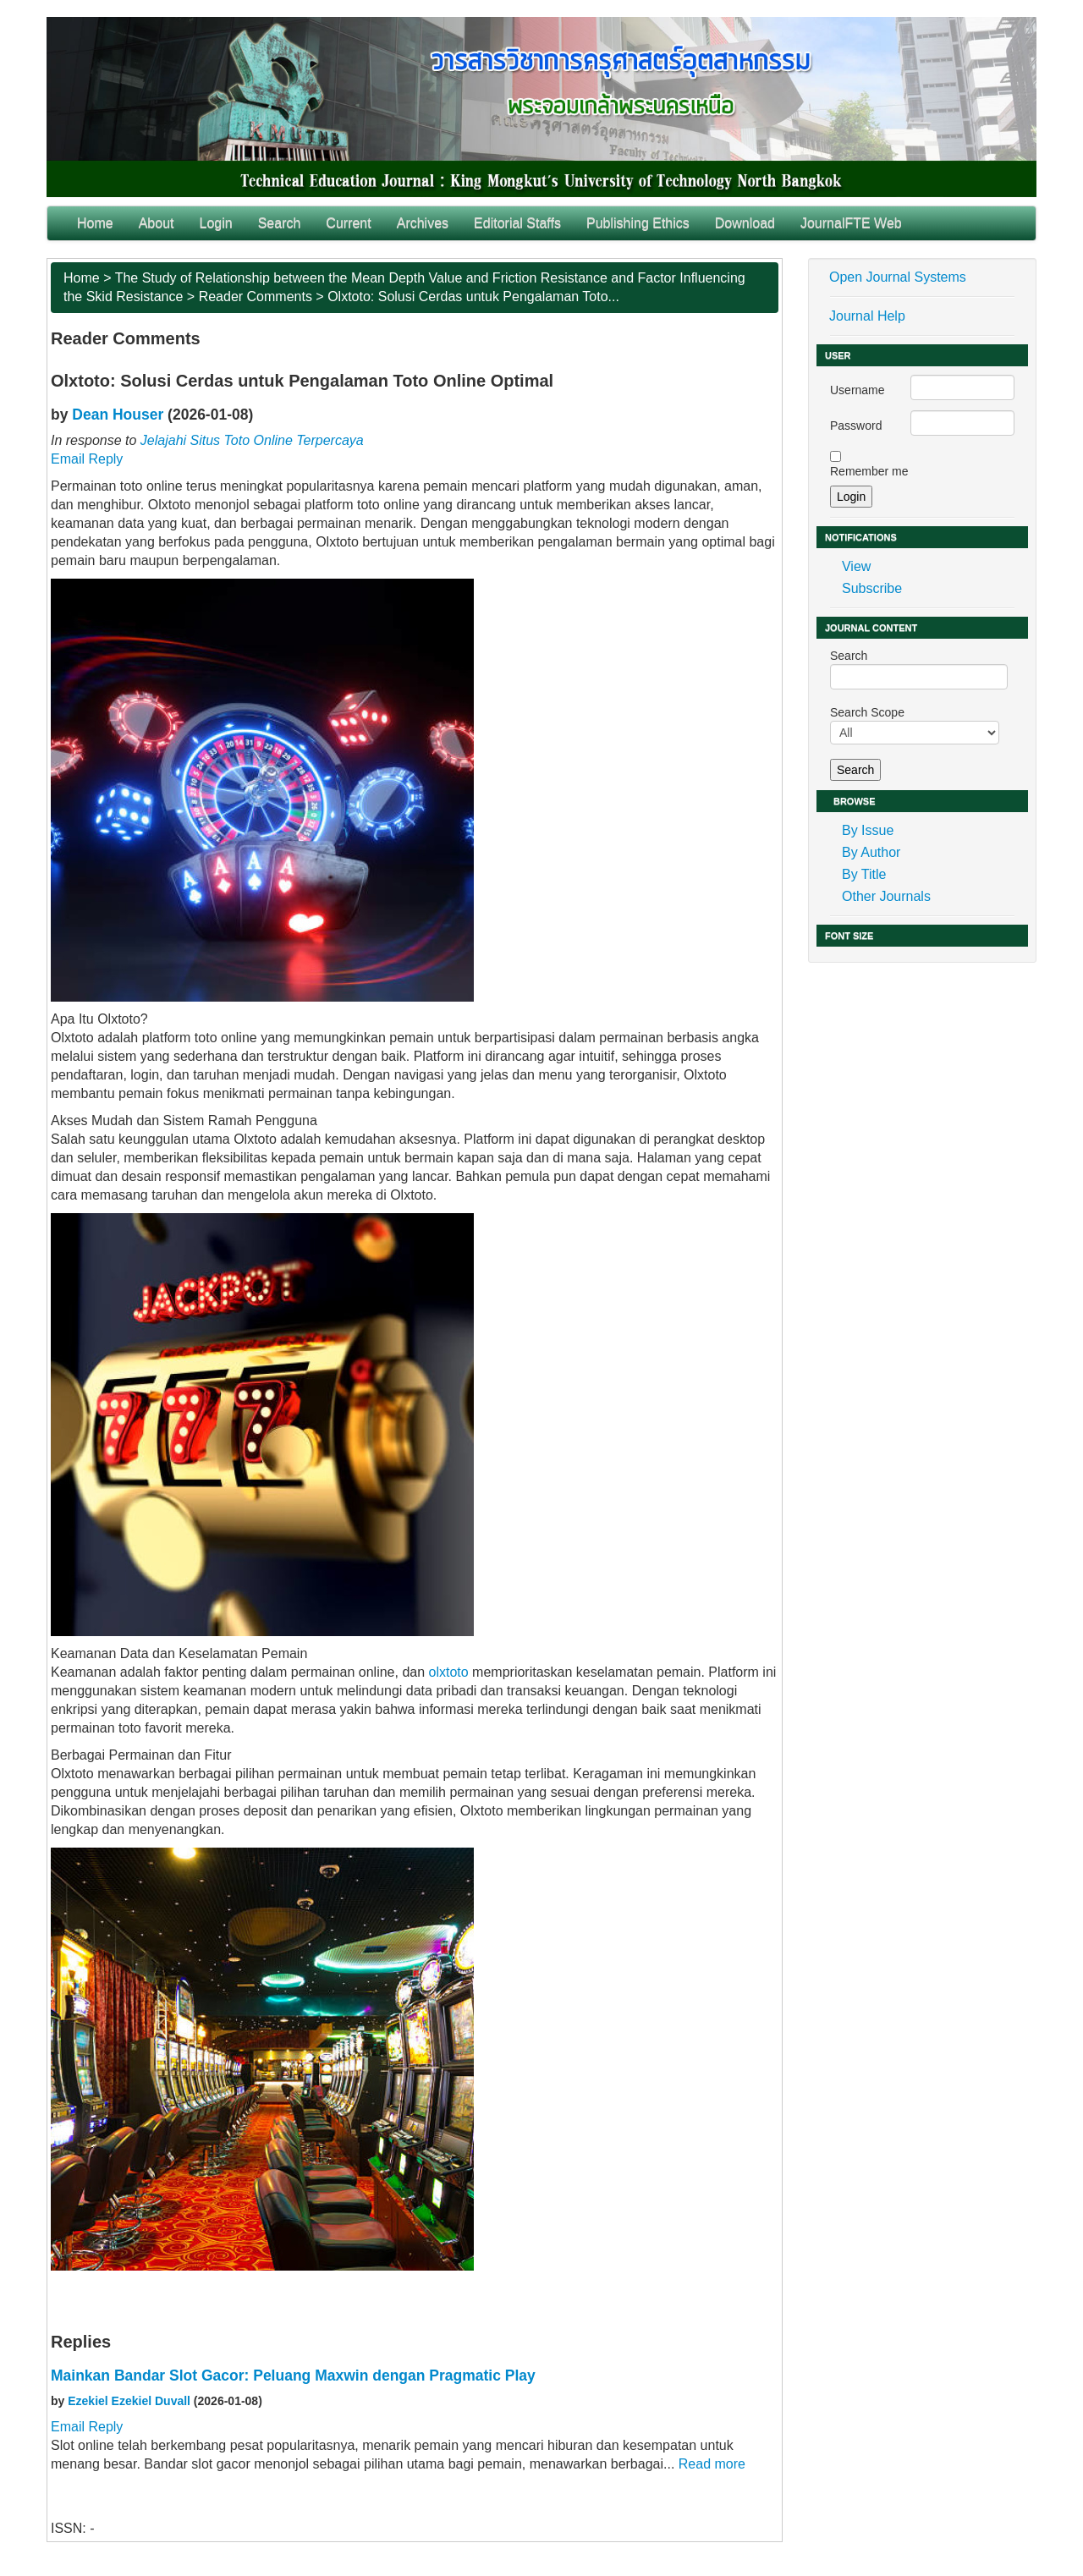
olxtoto (449, 1672)
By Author (871, 852)
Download (745, 223)
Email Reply (87, 459)
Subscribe (872, 588)
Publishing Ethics (638, 223)
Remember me (869, 471)
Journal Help (867, 316)
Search (279, 223)
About (156, 223)
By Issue (867, 830)
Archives (422, 223)
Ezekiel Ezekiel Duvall (129, 2401)
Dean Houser (117, 414)
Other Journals (886, 896)
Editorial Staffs (517, 223)
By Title (864, 874)
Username (857, 390)
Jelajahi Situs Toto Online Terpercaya (252, 440)
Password (856, 425)
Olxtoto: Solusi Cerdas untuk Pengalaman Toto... (473, 296)
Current (348, 223)
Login (216, 223)
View (856, 566)
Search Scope (914, 725)
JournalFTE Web (851, 223)
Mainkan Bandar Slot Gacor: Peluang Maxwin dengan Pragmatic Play (293, 2375)
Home (95, 223)
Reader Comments (255, 296)
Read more (712, 2464)
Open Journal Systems (897, 277)
